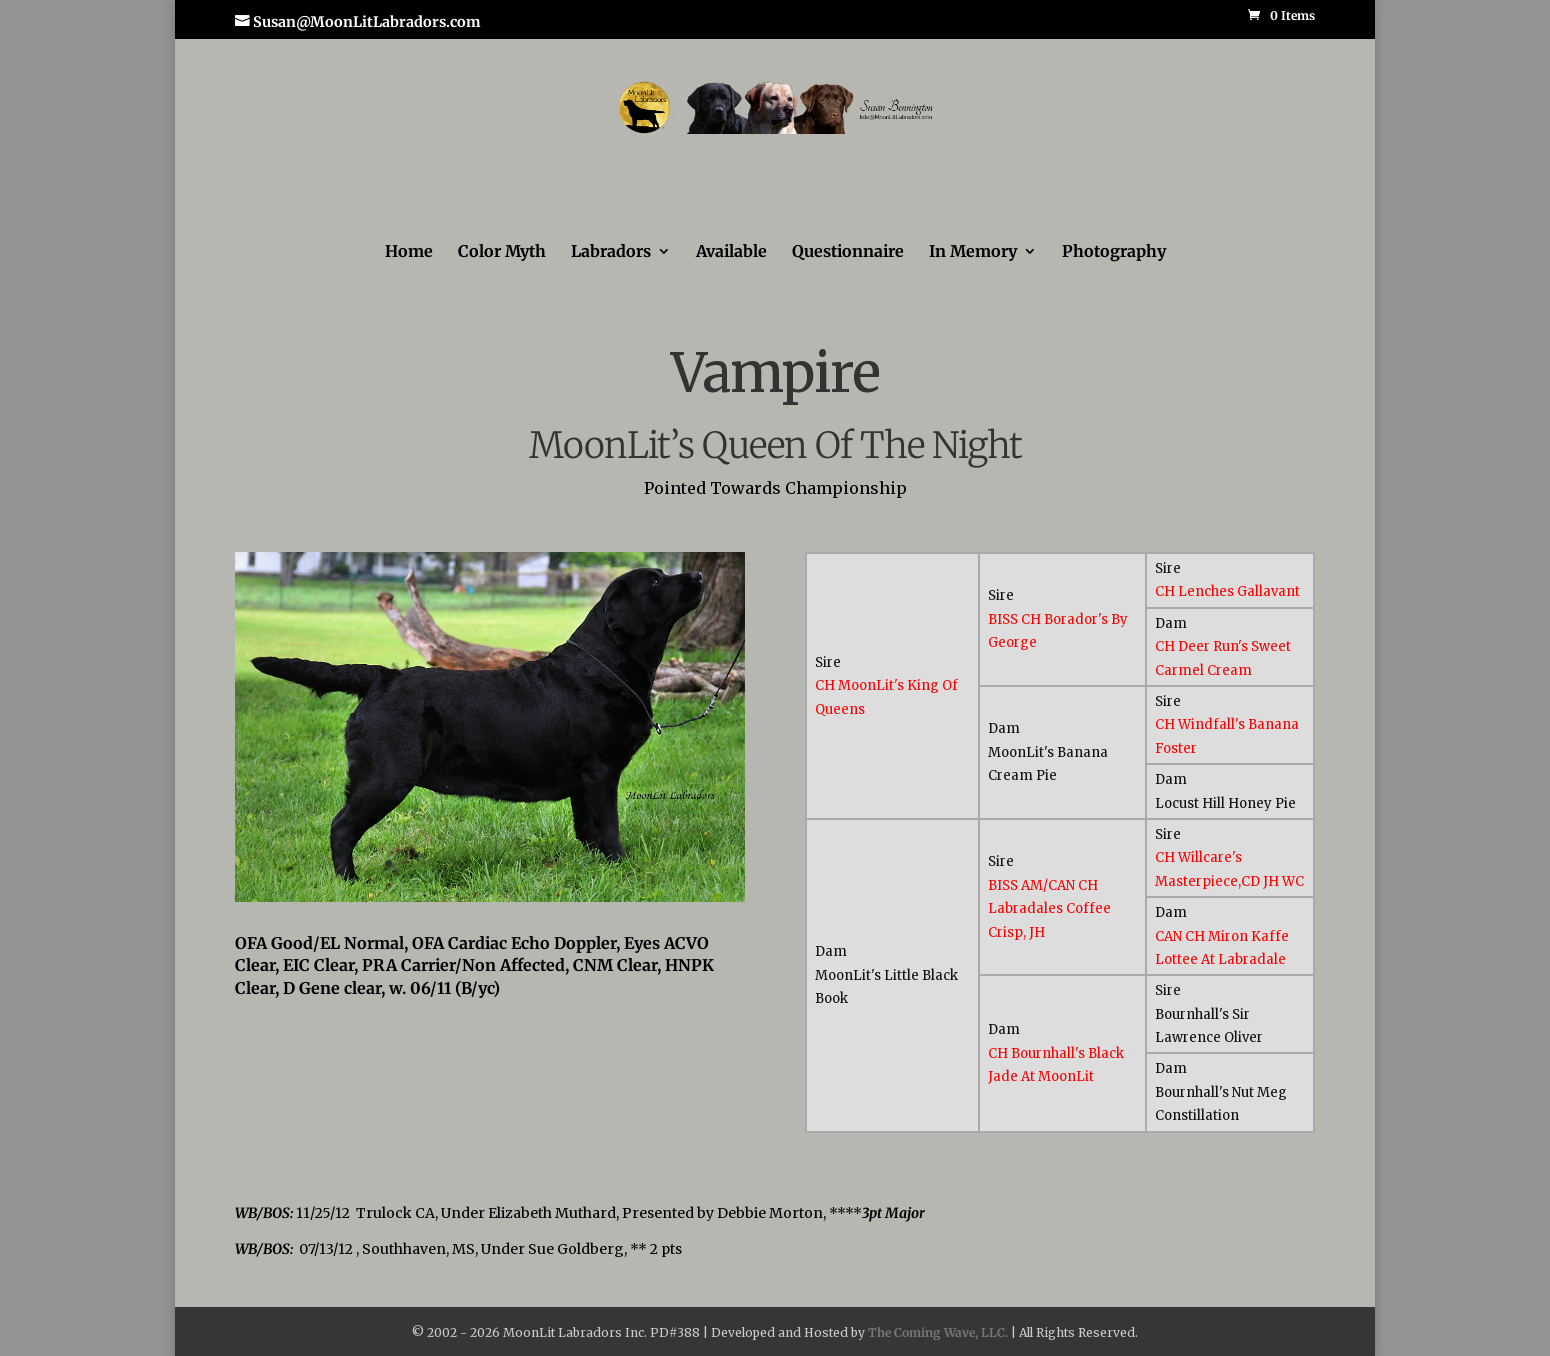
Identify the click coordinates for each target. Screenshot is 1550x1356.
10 (541, 863)
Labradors (611, 252)
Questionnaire (848, 252)
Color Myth (502, 252)
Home (409, 252)
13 (592, 863)
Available (731, 252)
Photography (1114, 252)
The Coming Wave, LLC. (938, 1332)
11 (558, 863)
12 (575, 863)
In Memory (973, 252)
